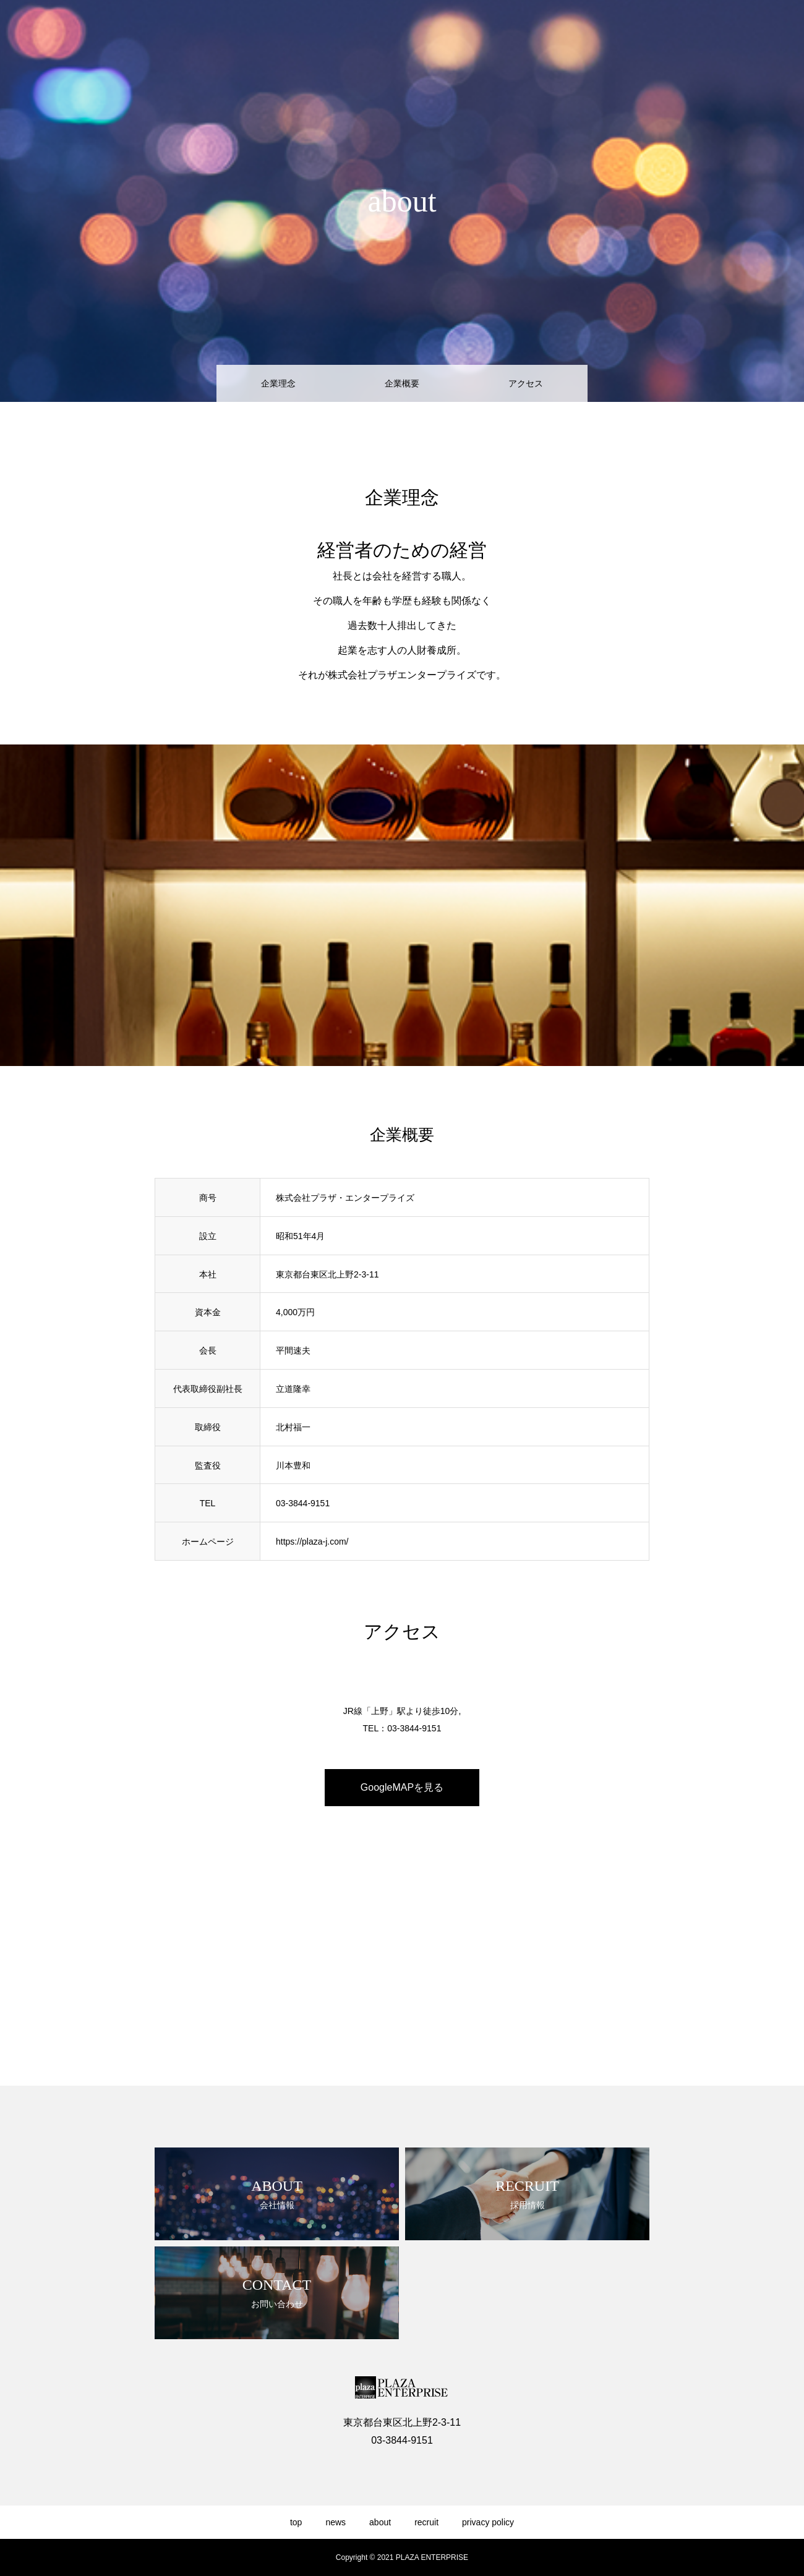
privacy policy (754, 31)
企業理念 (278, 383)
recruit (694, 31)
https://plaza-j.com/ (312, 1541)
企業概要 (402, 383)
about (649, 31)
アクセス (525, 383)
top (567, 31)
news (606, 31)
